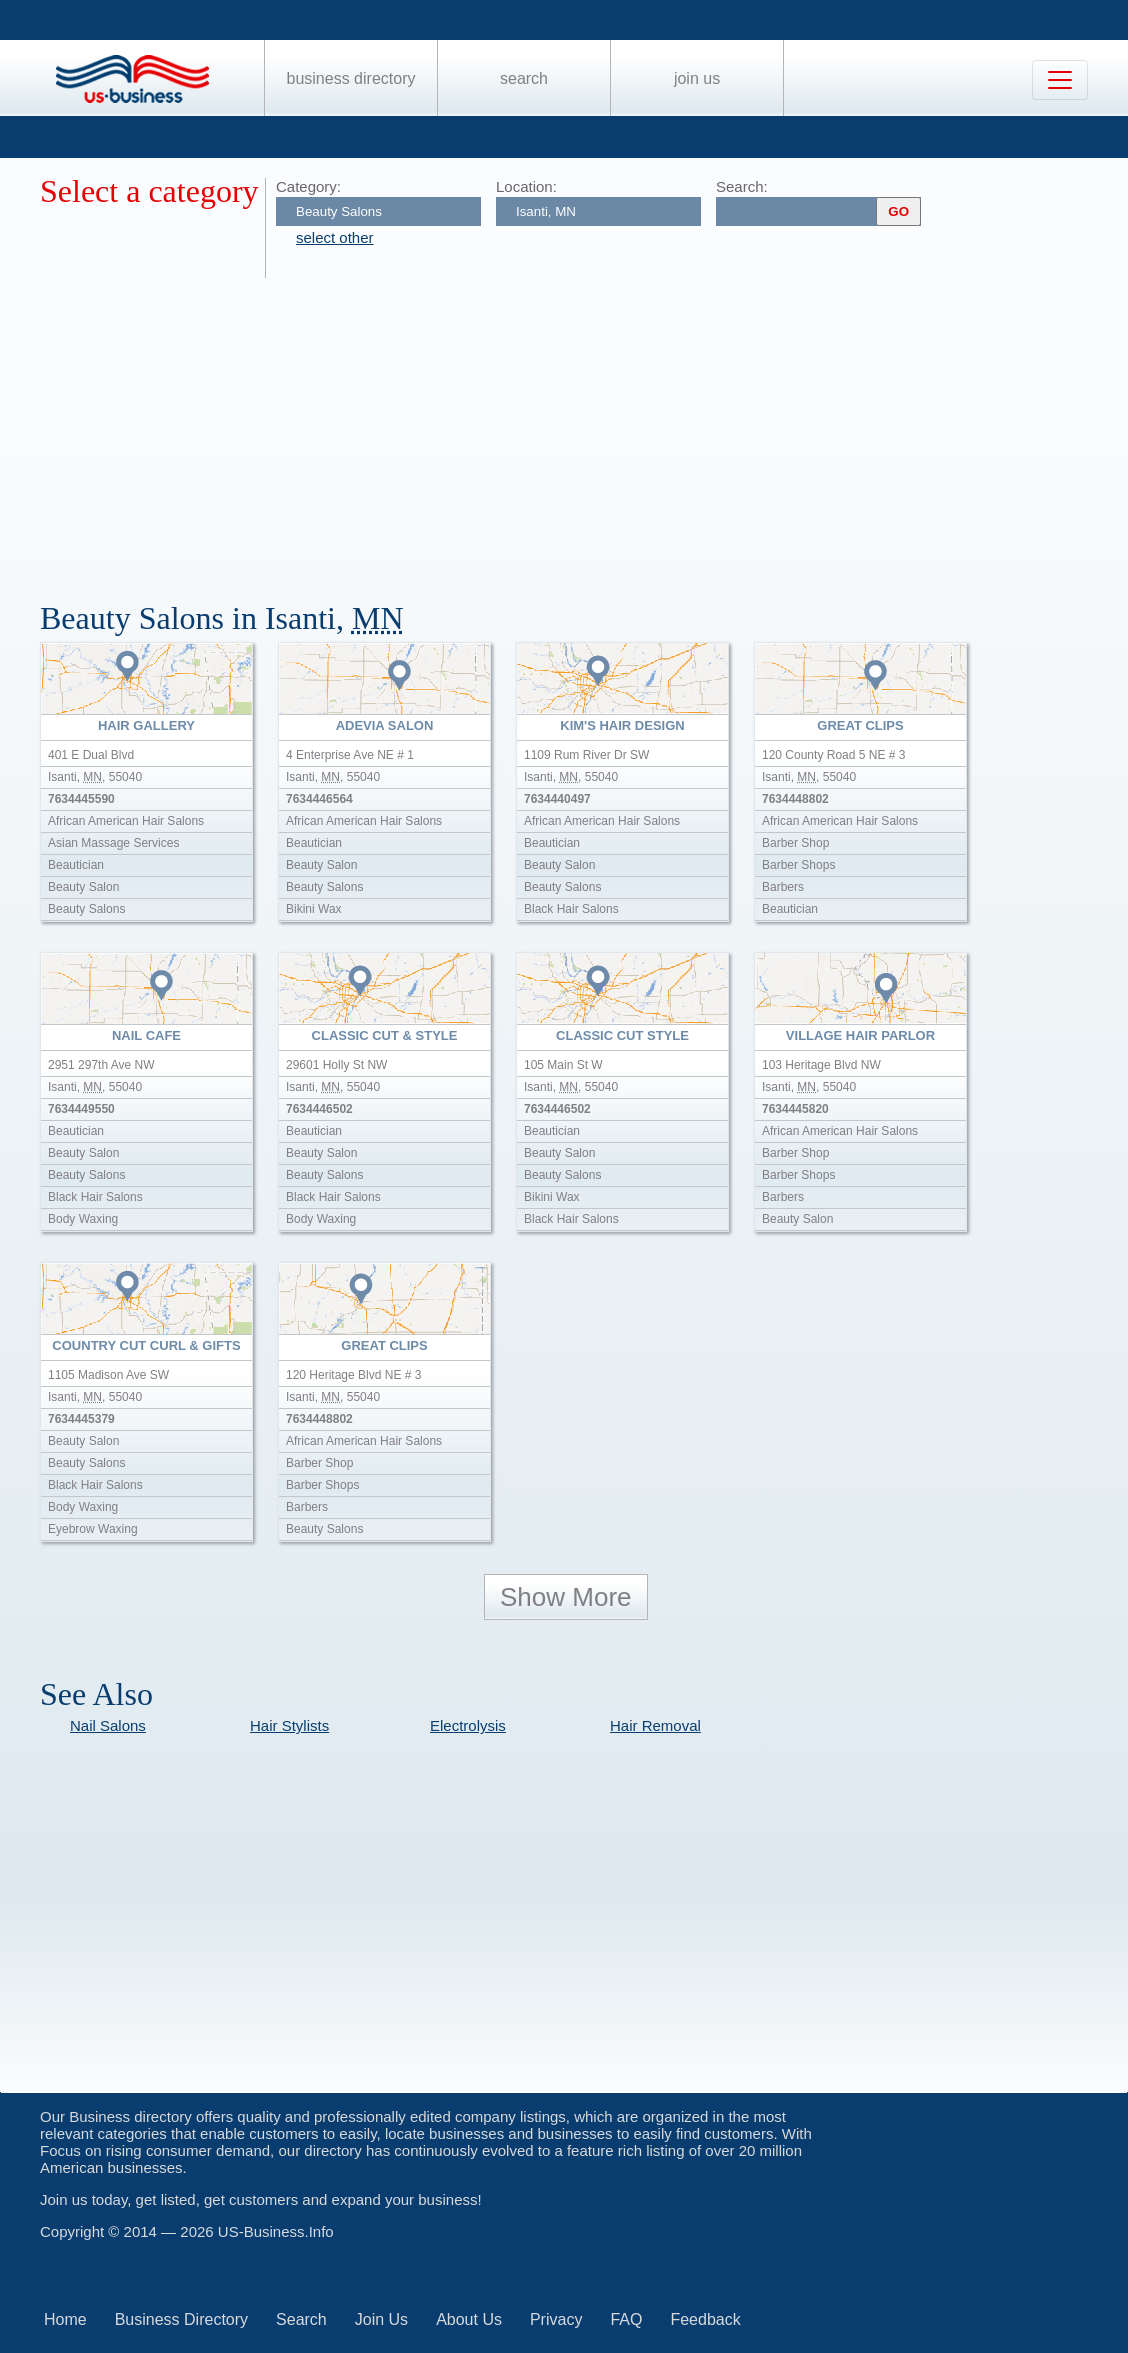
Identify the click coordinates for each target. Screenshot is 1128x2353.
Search (524, 78)
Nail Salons (108, 1725)
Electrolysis (468, 1725)
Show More (566, 1597)
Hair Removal (655, 1725)
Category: (308, 186)
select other (335, 237)
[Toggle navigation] (1060, 80)
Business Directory (351, 78)
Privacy (556, 2319)
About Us (469, 2319)
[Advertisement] (584, 428)
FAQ (626, 2319)
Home (65, 2319)
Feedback (705, 2319)
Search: (742, 186)
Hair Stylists (289, 1725)
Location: (526, 186)
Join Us (697, 78)
